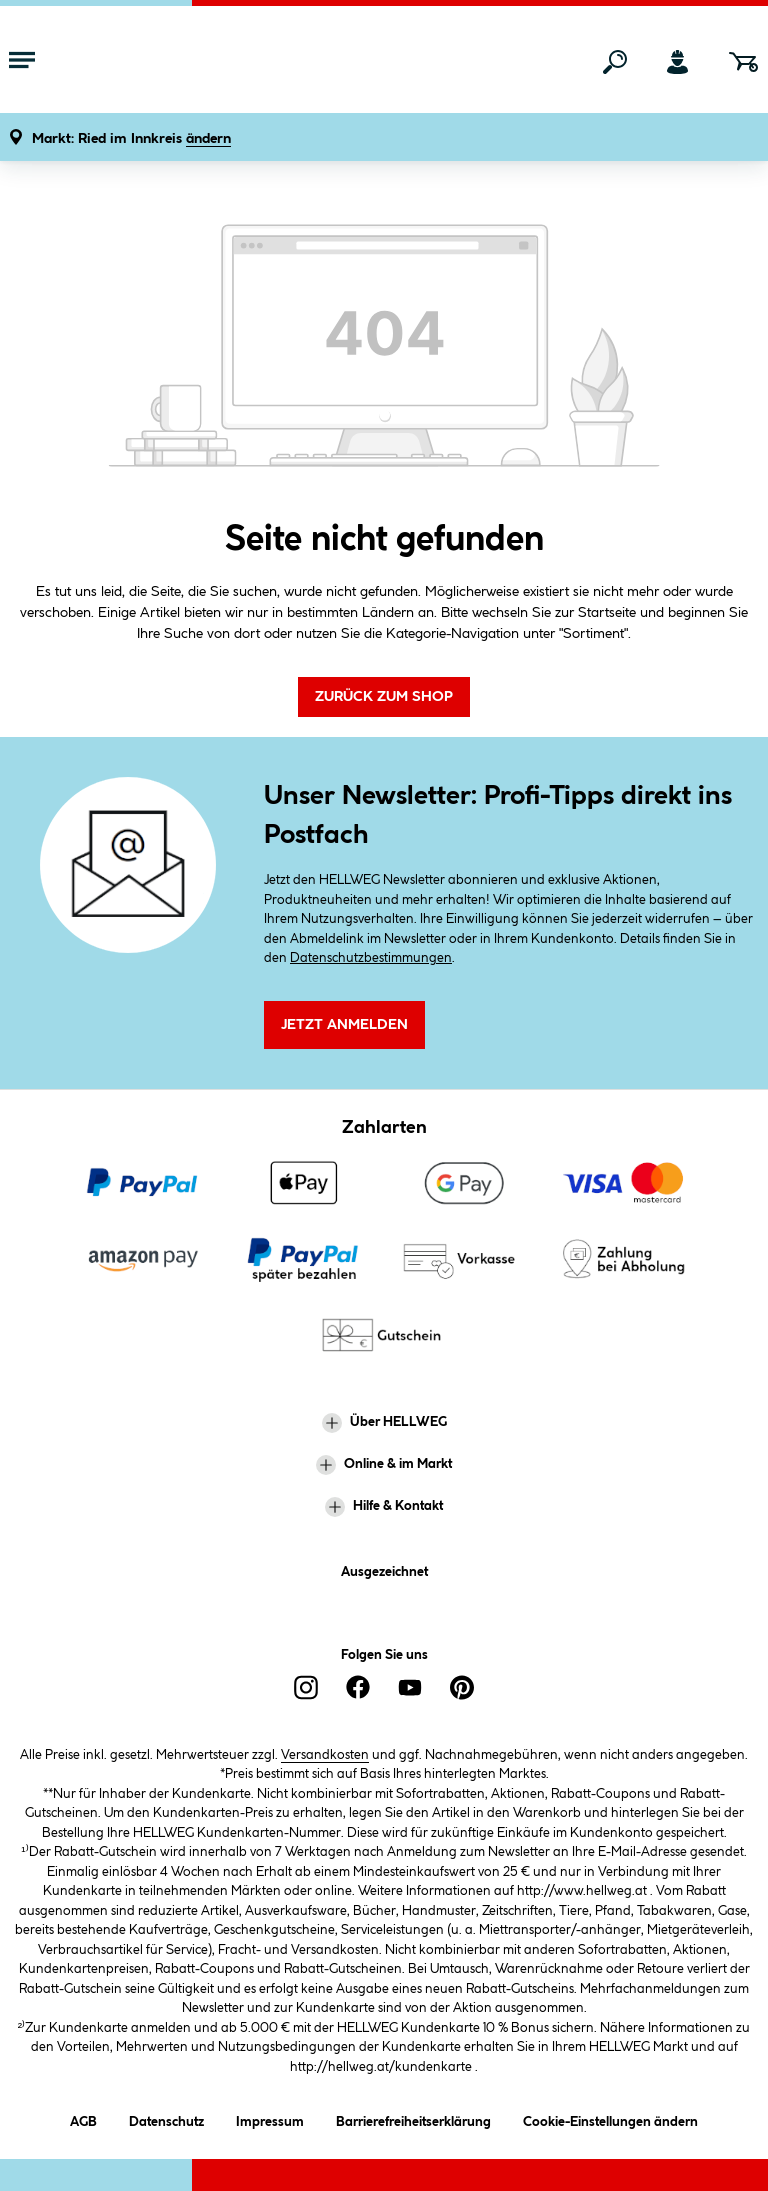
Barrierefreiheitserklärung (413, 2118)
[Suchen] (615, 62)
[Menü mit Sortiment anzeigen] (22, 62)
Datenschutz (166, 2118)
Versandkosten (325, 1755)
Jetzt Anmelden (344, 1025)
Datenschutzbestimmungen (371, 958)
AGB (83, 2118)
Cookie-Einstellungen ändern (610, 2118)
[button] (131, 139)
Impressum (270, 2118)
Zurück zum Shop (384, 697)
